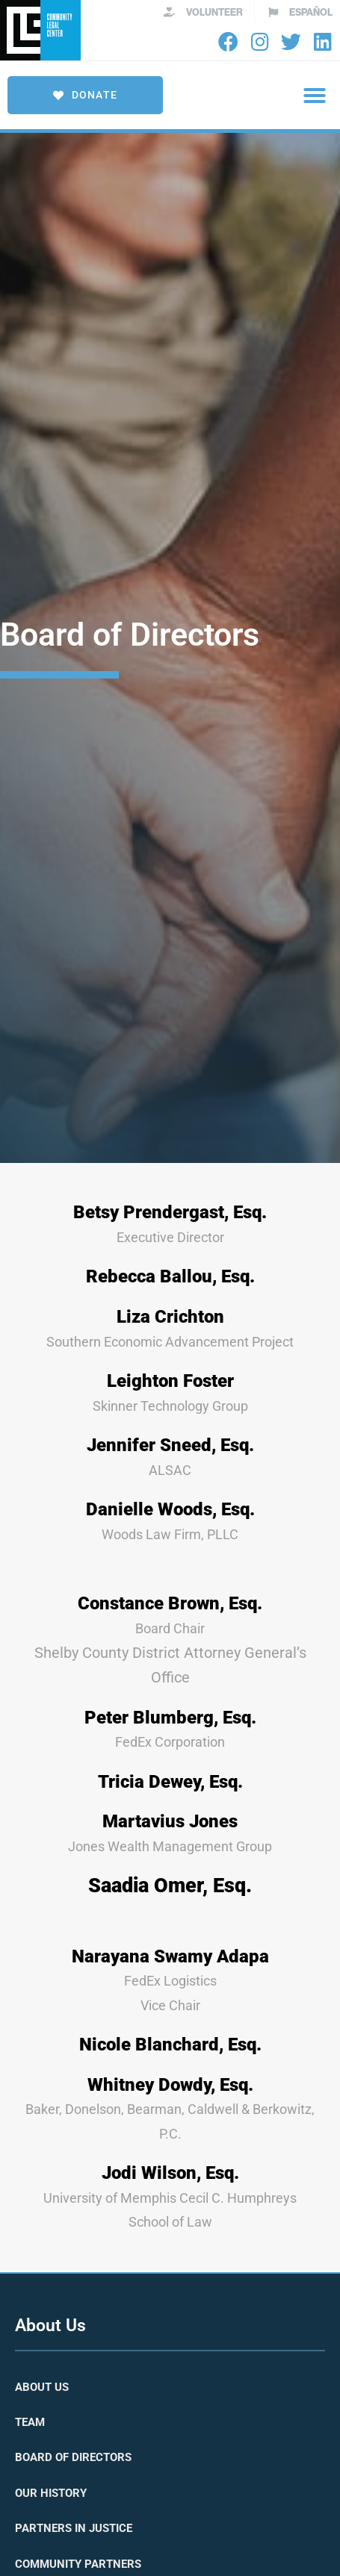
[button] (315, 95)
